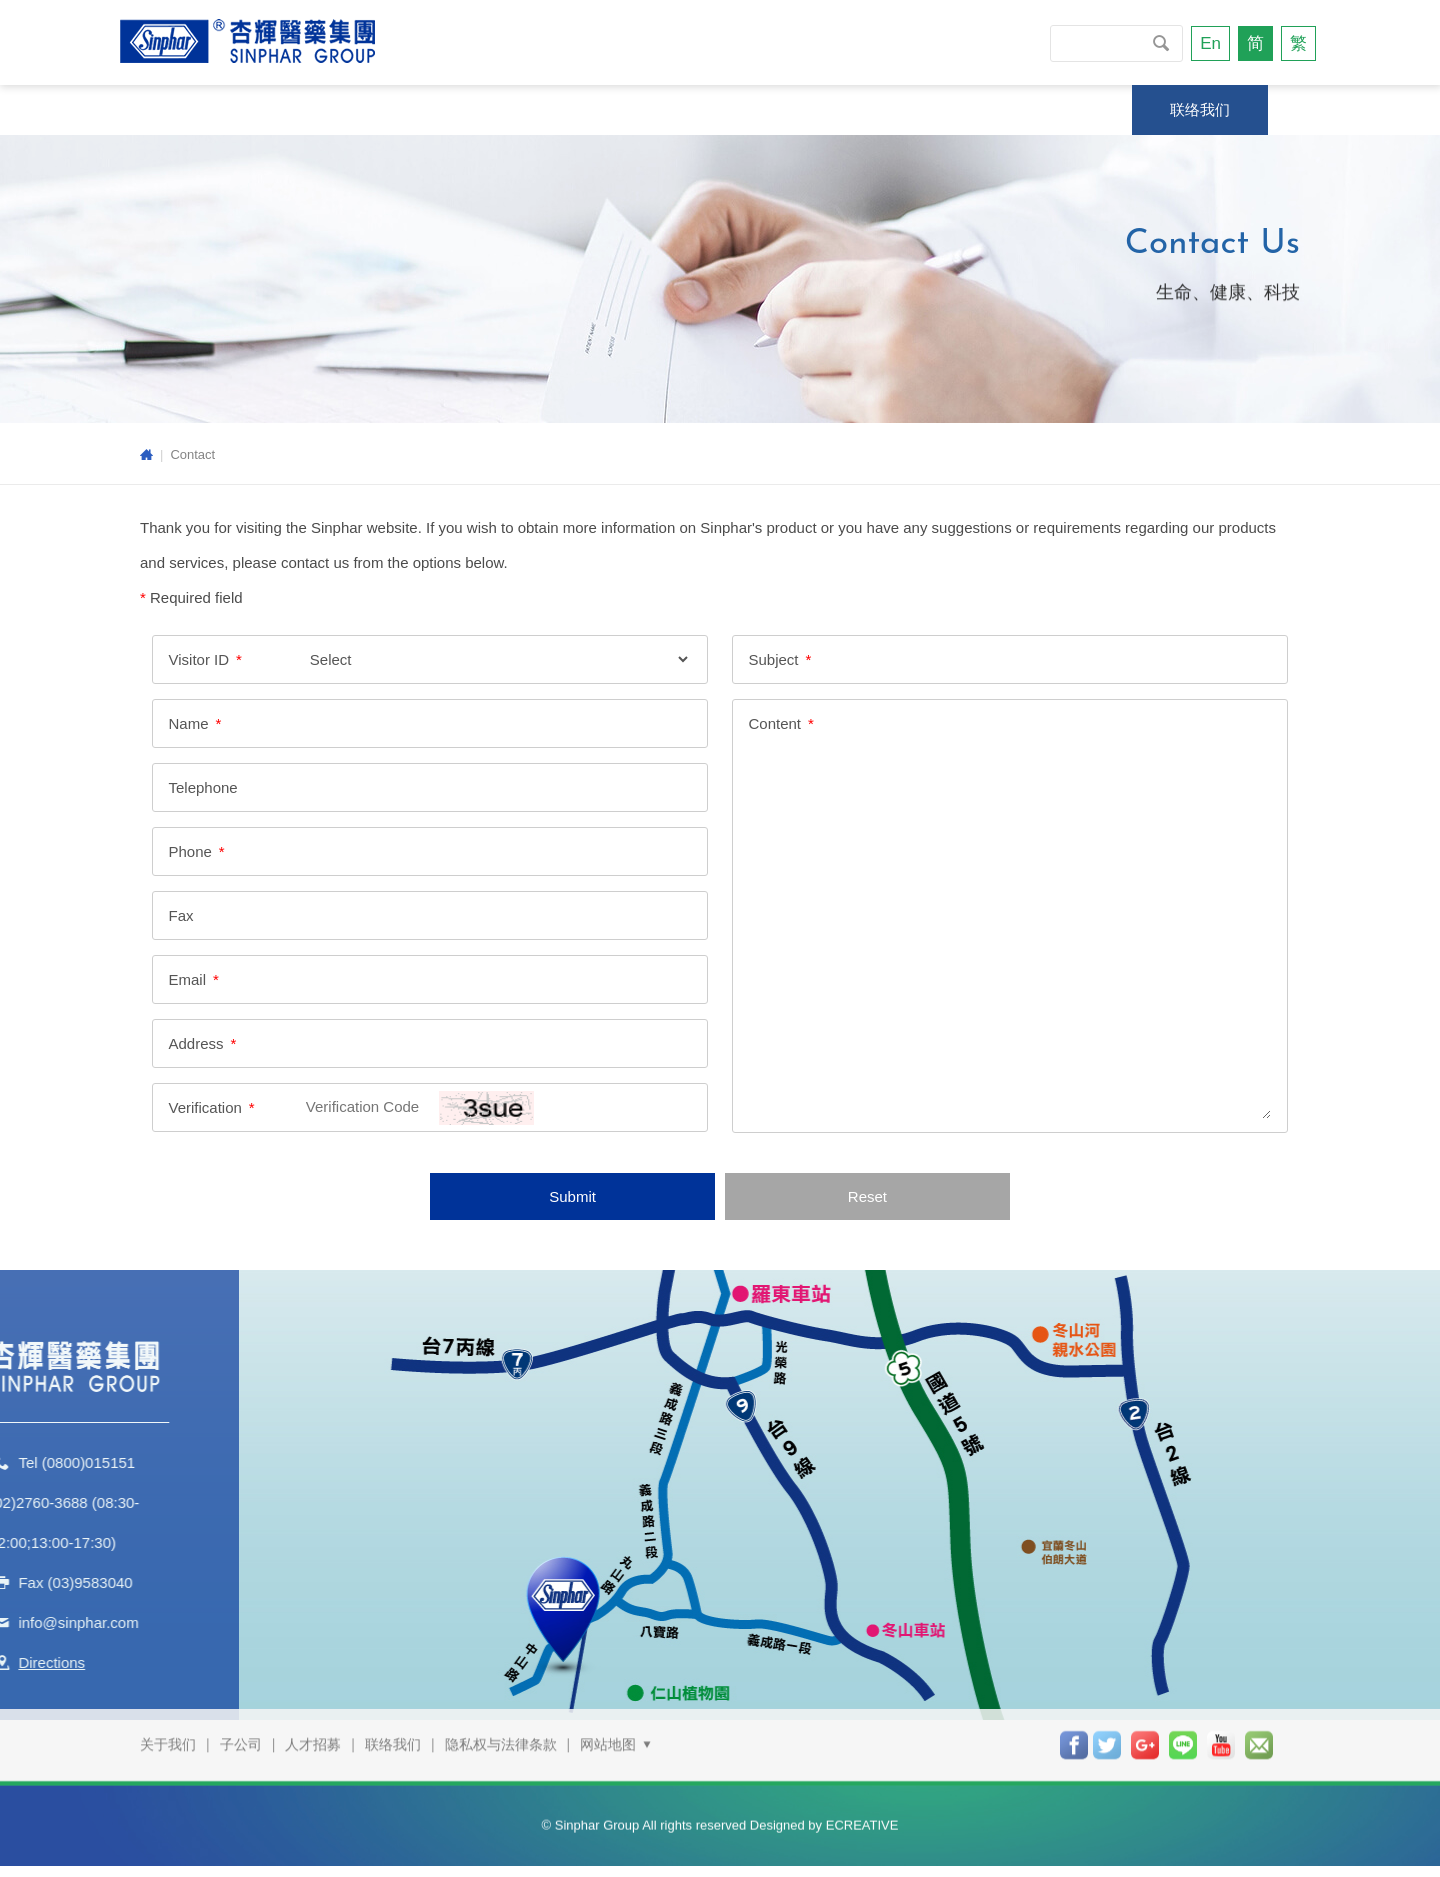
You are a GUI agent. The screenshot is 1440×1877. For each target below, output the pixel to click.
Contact (192, 454)
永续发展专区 (339, 109)
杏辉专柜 (913, 109)
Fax (180, 916)
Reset (867, 1197)
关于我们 (188, 109)
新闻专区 (490, 109)
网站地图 (617, 1720)
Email (187, 980)
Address (195, 1044)
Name (188, 724)
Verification (204, 1108)
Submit (572, 1197)
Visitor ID (198, 660)
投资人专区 (1056, 109)
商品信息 (777, 109)
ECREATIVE (862, 1799)
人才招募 (313, 1720)
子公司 (241, 1720)
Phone (189, 852)
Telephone (202, 788)
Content (775, 724)
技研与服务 (633, 109)
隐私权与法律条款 (501, 1720)
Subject (774, 660)
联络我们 (1200, 109)
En (1210, 43)
